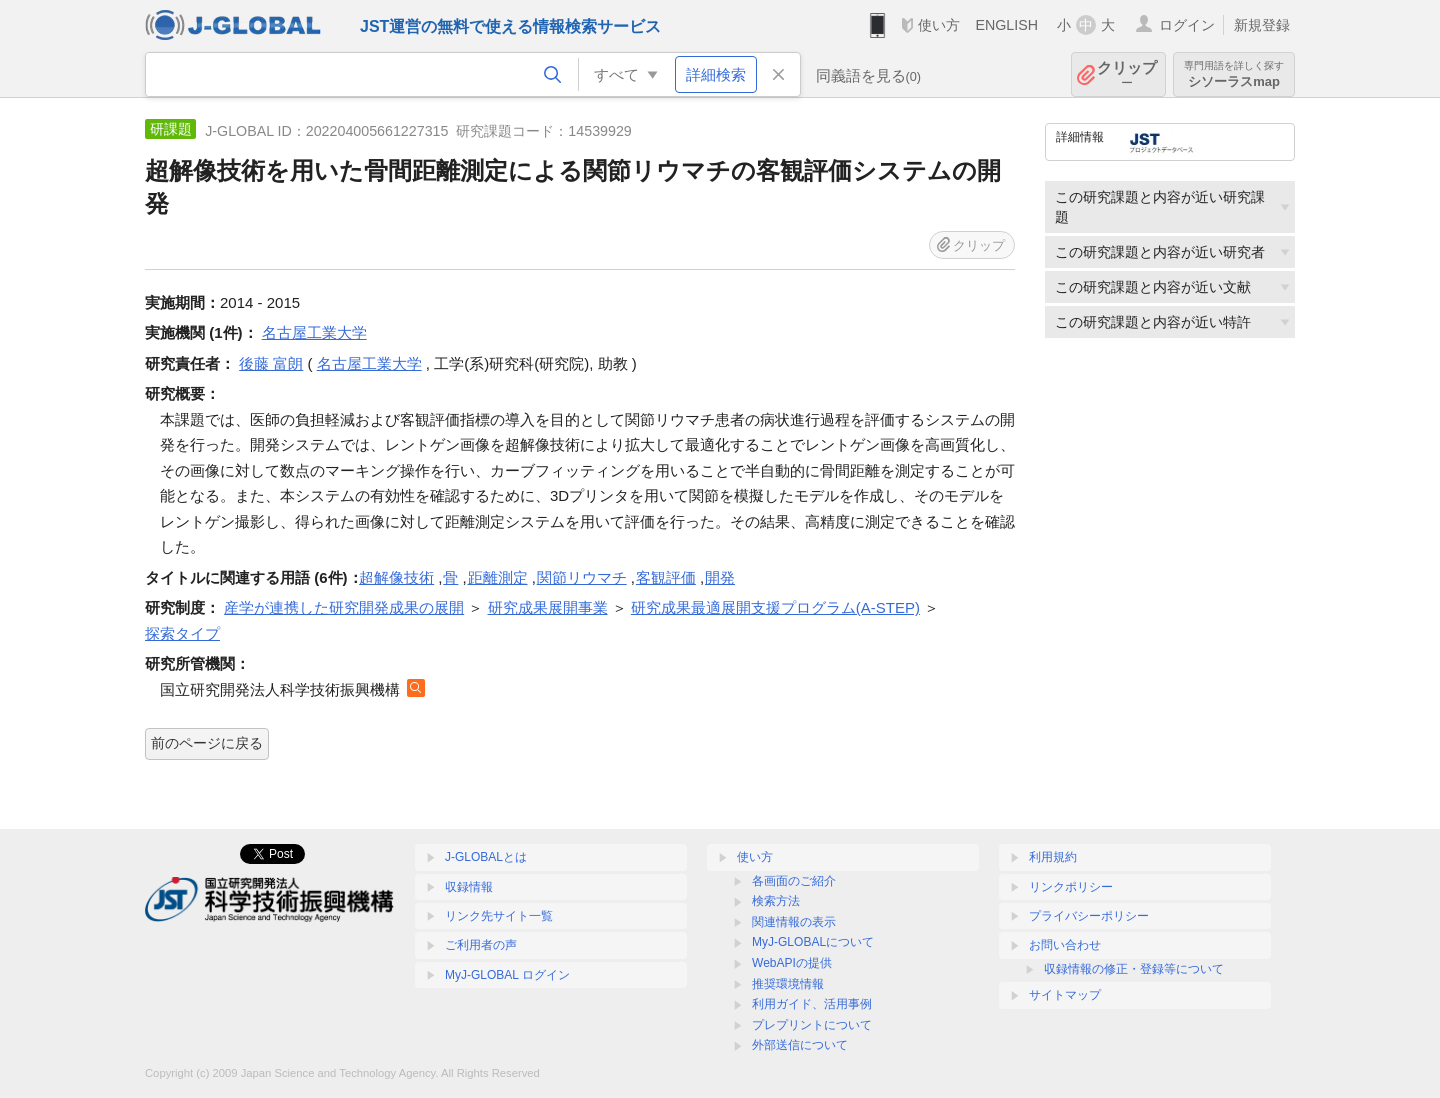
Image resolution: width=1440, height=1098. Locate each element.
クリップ (1127, 74)
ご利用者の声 (481, 945)
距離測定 (498, 577)
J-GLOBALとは (486, 857)
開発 (720, 577)
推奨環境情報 (788, 984)
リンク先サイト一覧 (499, 916)
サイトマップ (1065, 995)
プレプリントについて (812, 1025)
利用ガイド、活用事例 (812, 1004)
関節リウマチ (582, 577)
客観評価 (666, 577)
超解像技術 (396, 577)
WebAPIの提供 (792, 963)
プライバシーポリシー (1089, 916)
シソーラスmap (1234, 74)
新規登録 (1262, 25)
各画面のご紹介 (794, 881)
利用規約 (1053, 857)
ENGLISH (1006, 25)
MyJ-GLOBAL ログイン (507, 975)
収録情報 (469, 887)
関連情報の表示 (794, 922)
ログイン (1187, 25)
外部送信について (800, 1045)
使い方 (939, 25)
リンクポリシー (1071, 887)
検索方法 (776, 901)
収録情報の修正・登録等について (1134, 969)
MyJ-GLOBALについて (813, 942)
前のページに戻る (207, 743)
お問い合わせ (1065, 945)
